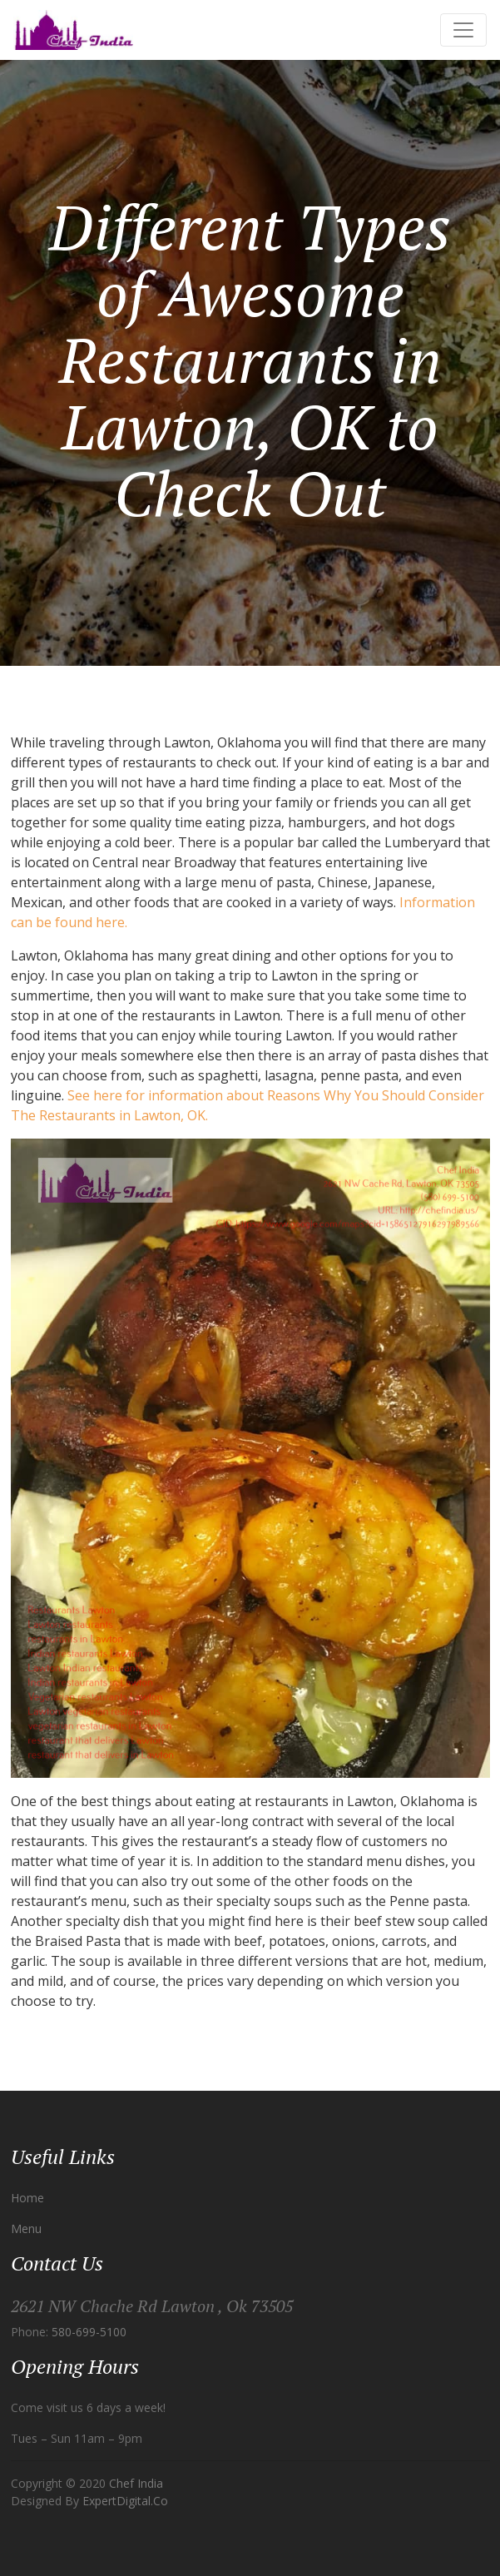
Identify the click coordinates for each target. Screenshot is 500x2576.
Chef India (136, 2483)
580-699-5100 (89, 2332)
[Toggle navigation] (463, 30)
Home (27, 2198)
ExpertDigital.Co (125, 2501)
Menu (26, 2228)
